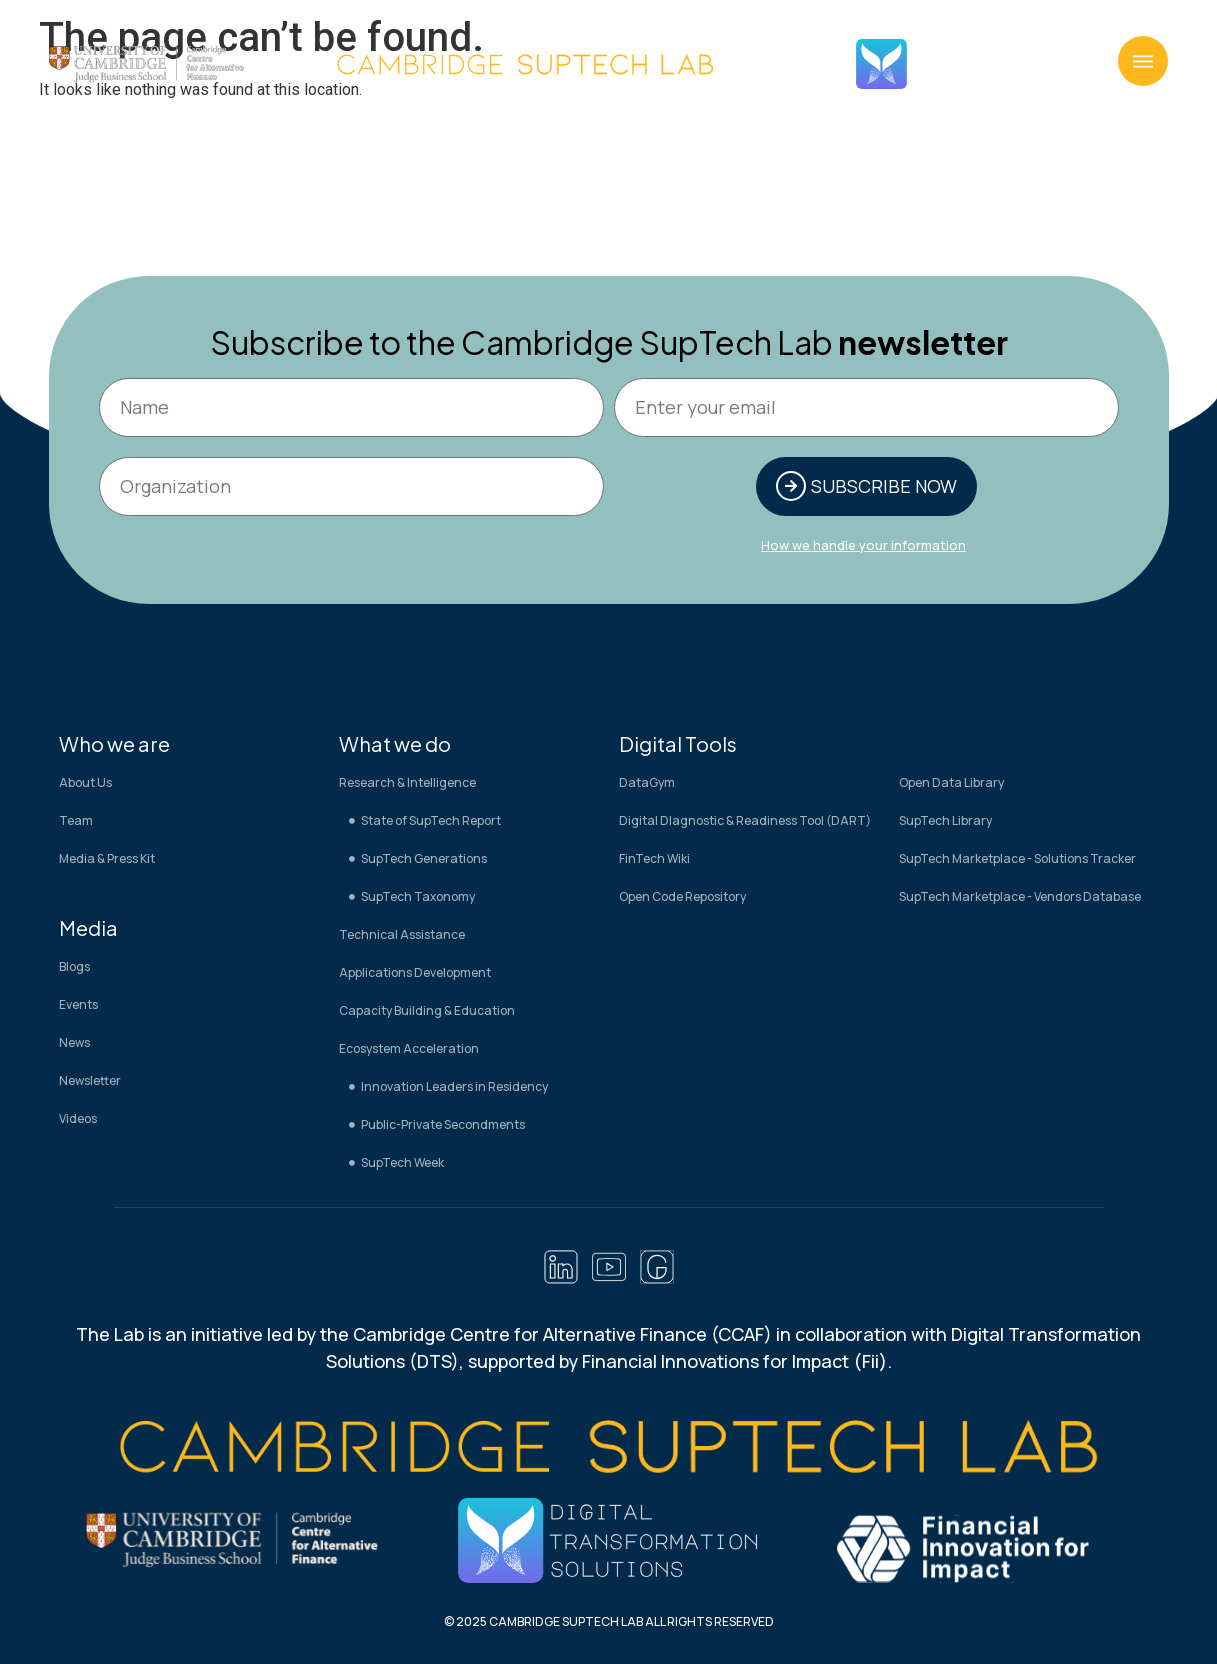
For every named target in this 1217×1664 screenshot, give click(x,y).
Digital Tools (678, 745)
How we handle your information (863, 547)
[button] (1143, 61)
